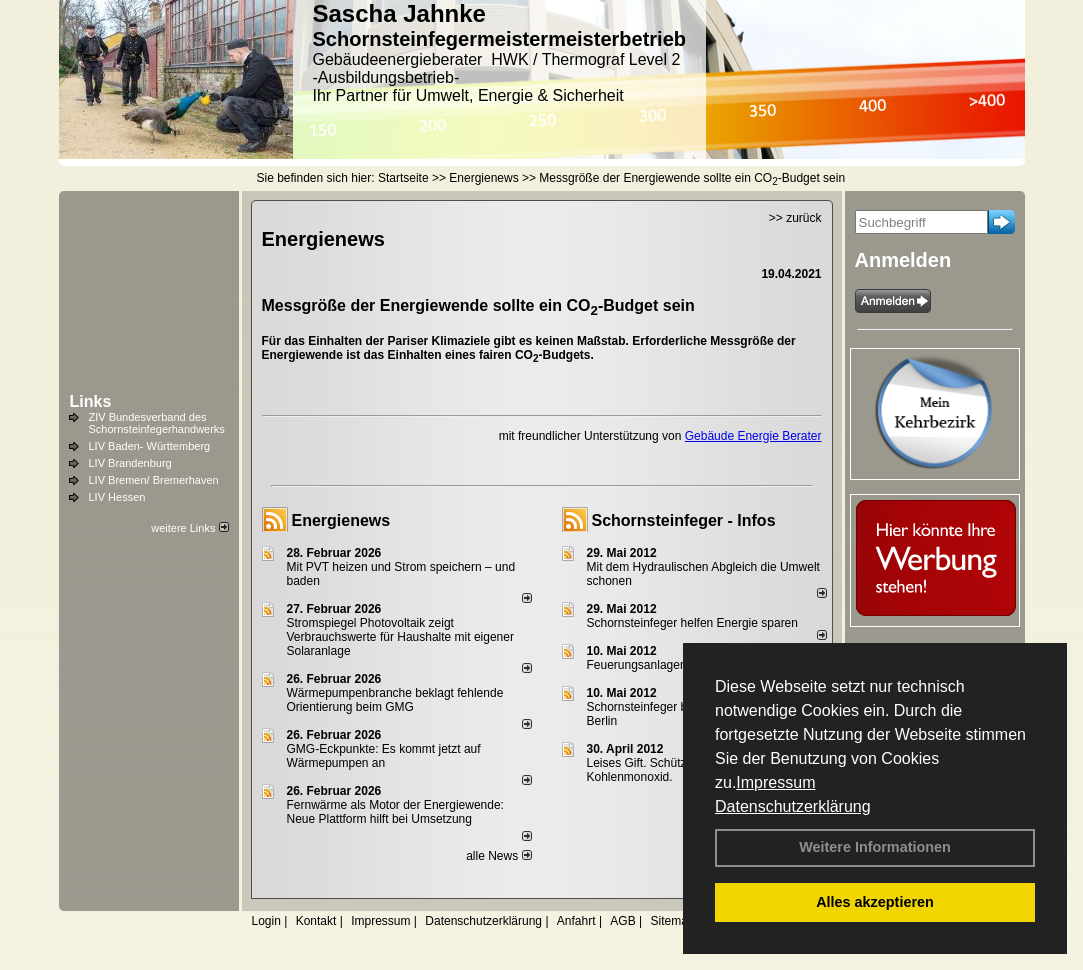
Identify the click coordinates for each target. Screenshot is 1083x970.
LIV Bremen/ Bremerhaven (154, 480)
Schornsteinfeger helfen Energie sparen (692, 623)
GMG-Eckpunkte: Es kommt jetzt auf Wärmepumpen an (384, 756)
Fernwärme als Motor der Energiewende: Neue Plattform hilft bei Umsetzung (395, 812)
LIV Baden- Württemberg (150, 446)
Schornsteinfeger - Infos (684, 520)
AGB (622, 921)
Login (266, 921)
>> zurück (795, 218)
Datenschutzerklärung (793, 806)
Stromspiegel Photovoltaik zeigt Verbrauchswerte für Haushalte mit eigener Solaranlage (400, 637)
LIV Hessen (117, 497)
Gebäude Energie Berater (753, 436)
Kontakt (316, 921)
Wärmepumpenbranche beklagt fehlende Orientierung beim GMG (395, 700)
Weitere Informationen (875, 847)
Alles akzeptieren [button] (875, 902)
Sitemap (672, 921)
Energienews (341, 520)
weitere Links (189, 528)
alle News (498, 856)
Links (91, 401)
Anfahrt (576, 921)
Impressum (775, 782)
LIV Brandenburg (130, 463)
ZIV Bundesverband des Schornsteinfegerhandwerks (157, 423)
